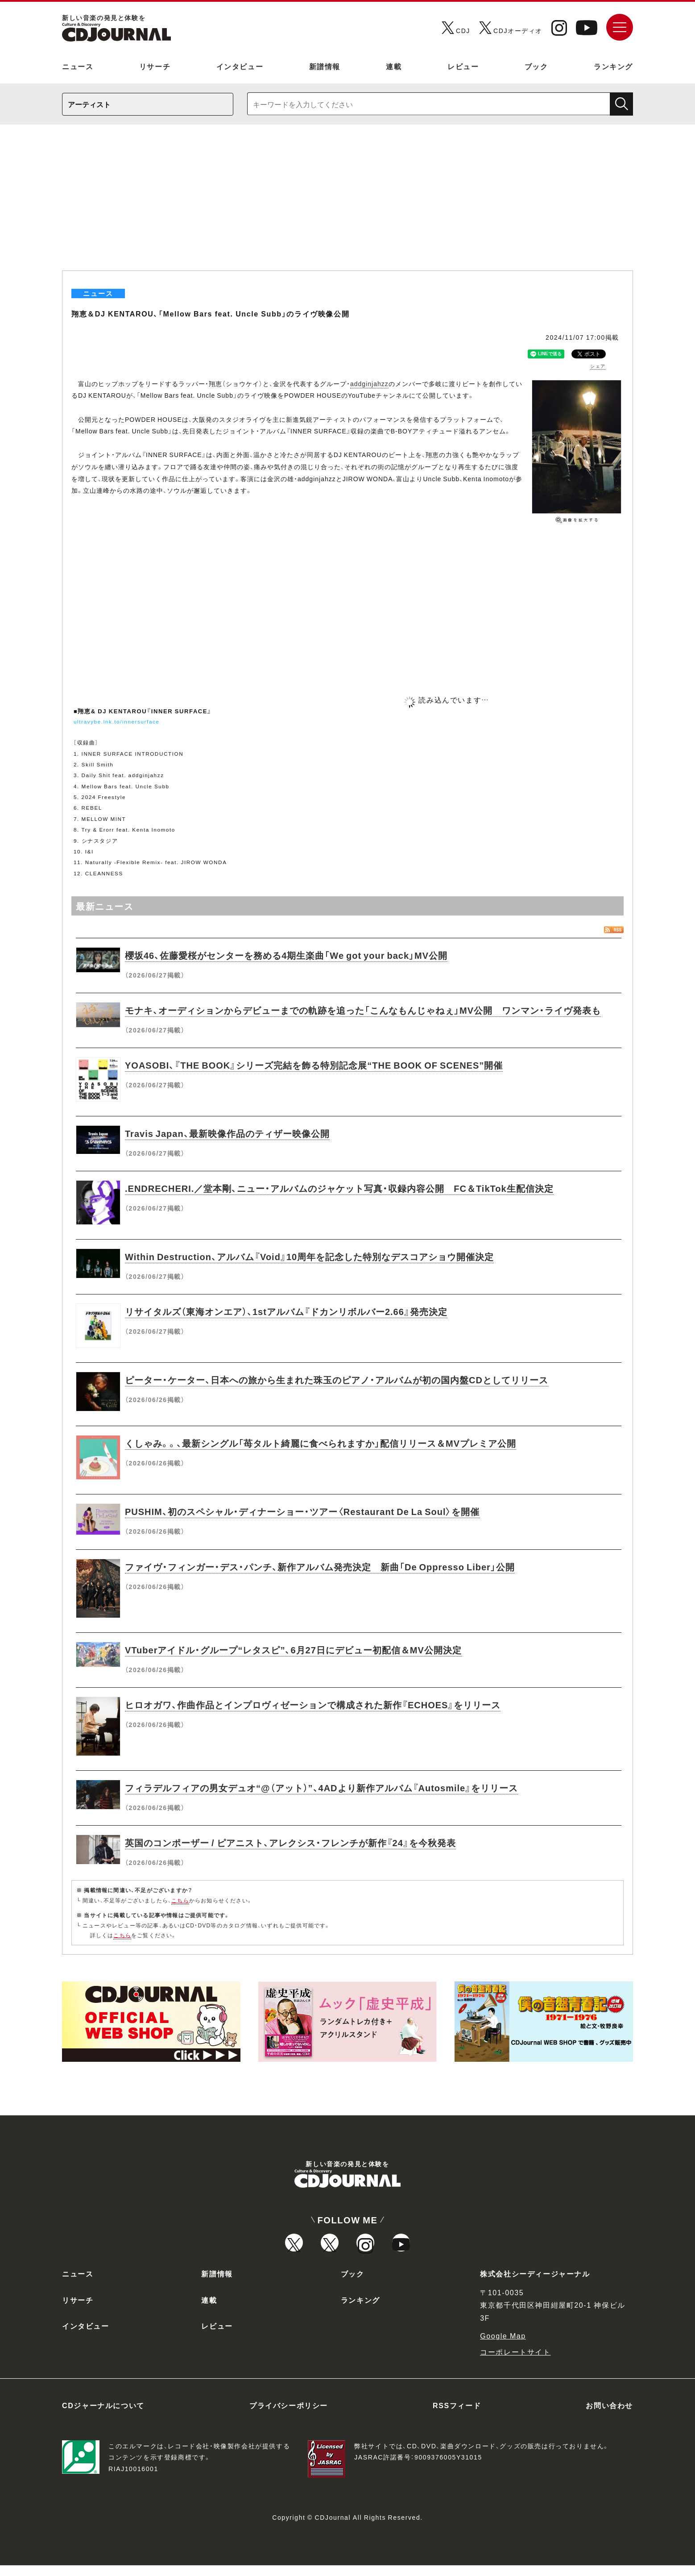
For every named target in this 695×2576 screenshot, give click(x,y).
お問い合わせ (609, 2415)
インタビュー (240, 66)
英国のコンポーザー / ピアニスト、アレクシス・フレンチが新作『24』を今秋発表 (290, 1842)
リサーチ (154, 66)
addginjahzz (369, 383)
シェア (598, 365)
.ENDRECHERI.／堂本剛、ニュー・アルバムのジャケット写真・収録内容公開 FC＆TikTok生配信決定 (339, 1188)
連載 (393, 66)
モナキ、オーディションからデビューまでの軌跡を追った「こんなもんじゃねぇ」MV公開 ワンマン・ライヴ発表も (363, 1009)
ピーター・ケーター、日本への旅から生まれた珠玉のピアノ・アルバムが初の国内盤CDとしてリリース (336, 1379)
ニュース (77, 66)
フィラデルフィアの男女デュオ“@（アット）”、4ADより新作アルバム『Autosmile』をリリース (321, 1787)
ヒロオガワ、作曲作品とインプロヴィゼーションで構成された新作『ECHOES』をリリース (313, 1704)
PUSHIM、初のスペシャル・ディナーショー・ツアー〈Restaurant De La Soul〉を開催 (302, 1511)
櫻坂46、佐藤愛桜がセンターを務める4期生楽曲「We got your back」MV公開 (286, 955)
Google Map (503, 2346)
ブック (536, 66)
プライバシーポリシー (288, 2415)
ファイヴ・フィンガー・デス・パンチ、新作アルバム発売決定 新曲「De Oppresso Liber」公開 (320, 1566)
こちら (180, 1900)
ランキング (613, 66)
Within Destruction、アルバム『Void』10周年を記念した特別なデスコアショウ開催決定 (309, 1256)
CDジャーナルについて (103, 2415)
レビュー (463, 66)
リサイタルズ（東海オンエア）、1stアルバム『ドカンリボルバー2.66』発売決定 (286, 1311)
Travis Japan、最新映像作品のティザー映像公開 (227, 1133)
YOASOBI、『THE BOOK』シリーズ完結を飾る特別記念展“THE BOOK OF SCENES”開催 (314, 1064)
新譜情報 (324, 66)
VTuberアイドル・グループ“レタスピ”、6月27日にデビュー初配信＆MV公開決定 (293, 1649)
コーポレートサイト (515, 2362)
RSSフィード (457, 2415)
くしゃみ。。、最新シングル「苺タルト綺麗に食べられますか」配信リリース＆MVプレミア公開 (320, 1442)
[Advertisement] (347, 203)
